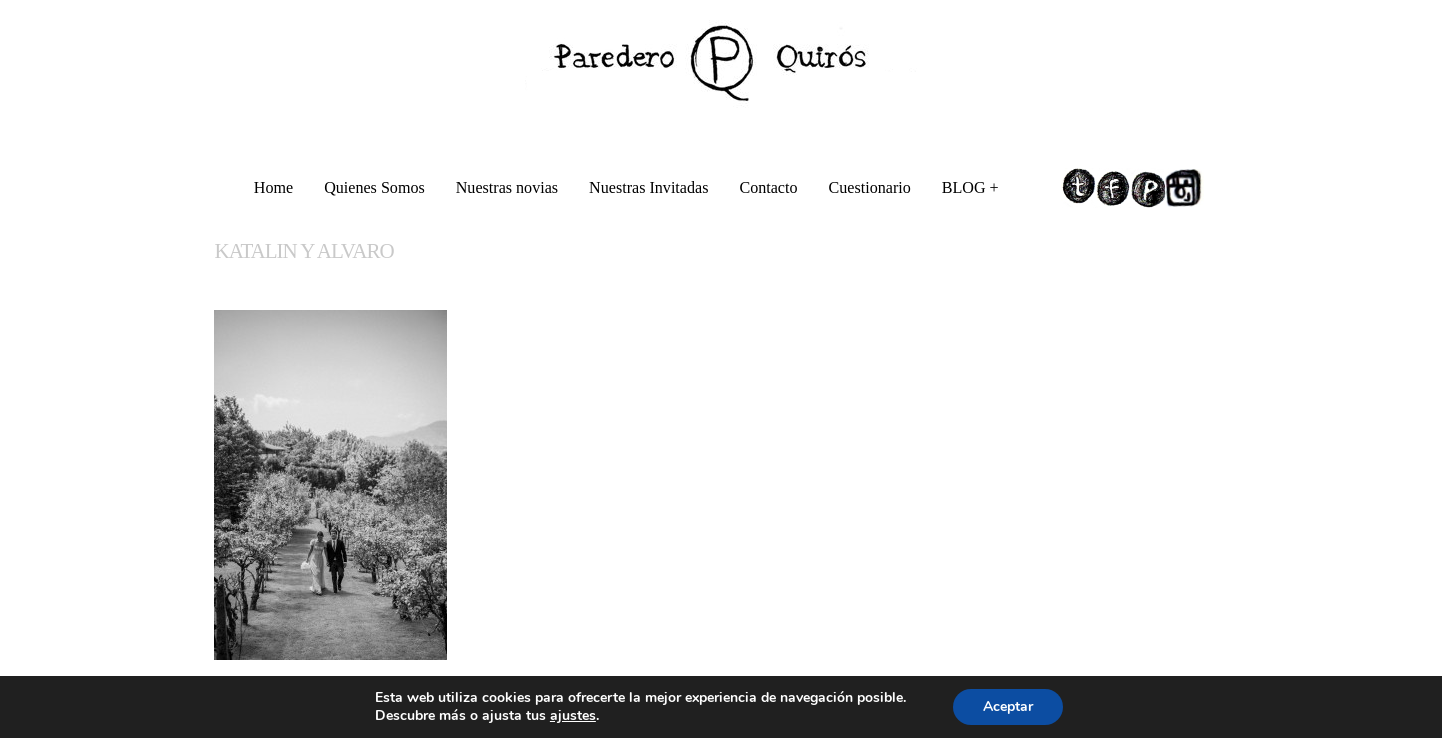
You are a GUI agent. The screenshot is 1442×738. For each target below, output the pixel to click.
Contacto (768, 187)
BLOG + (972, 190)
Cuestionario (870, 187)
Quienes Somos (374, 187)
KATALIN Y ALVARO (303, 251)
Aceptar (1008, 706)
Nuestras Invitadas (648, 187)
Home (273, 187)
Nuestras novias (507, 187)
